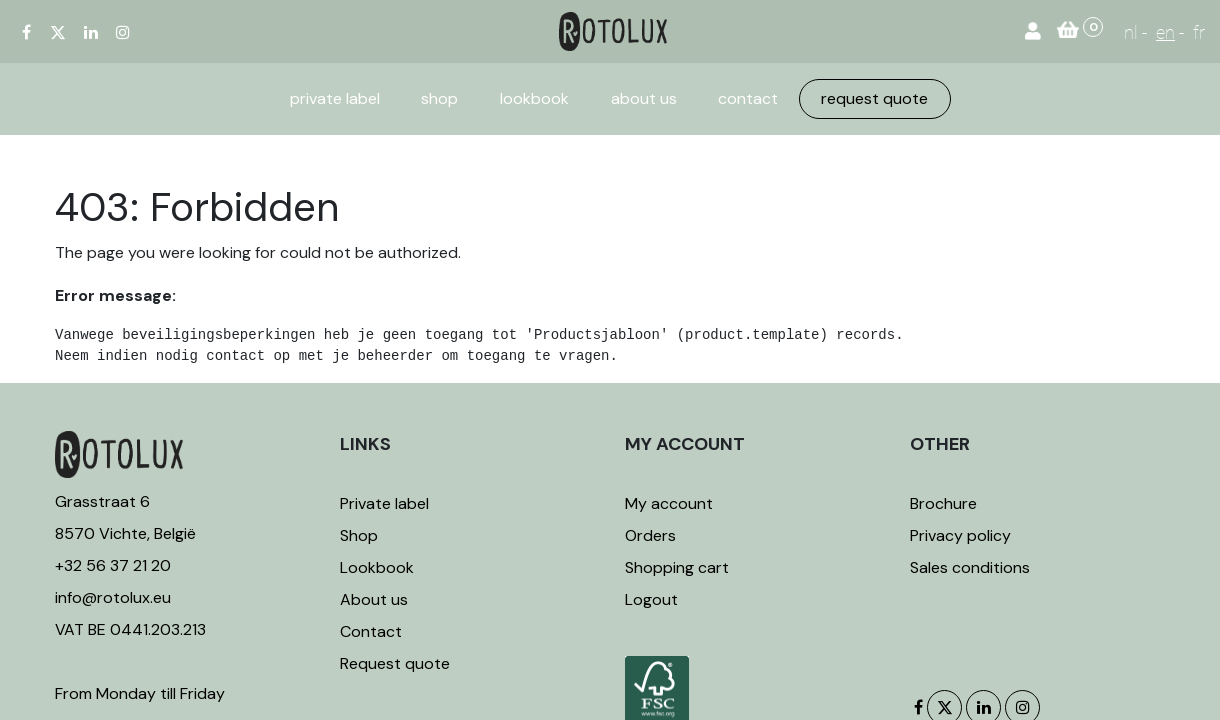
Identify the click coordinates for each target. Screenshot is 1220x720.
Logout (651, 599)
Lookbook (377, 567)
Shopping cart (677, 567)
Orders (650, 535)
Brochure (943, 503)
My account (669, 503)
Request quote (395, 663)
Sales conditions (970, 567)
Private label (386, 503)
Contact (371, 631)
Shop (359, 535)
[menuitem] (335, 99)
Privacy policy (960, 535)
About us (374, 599)
